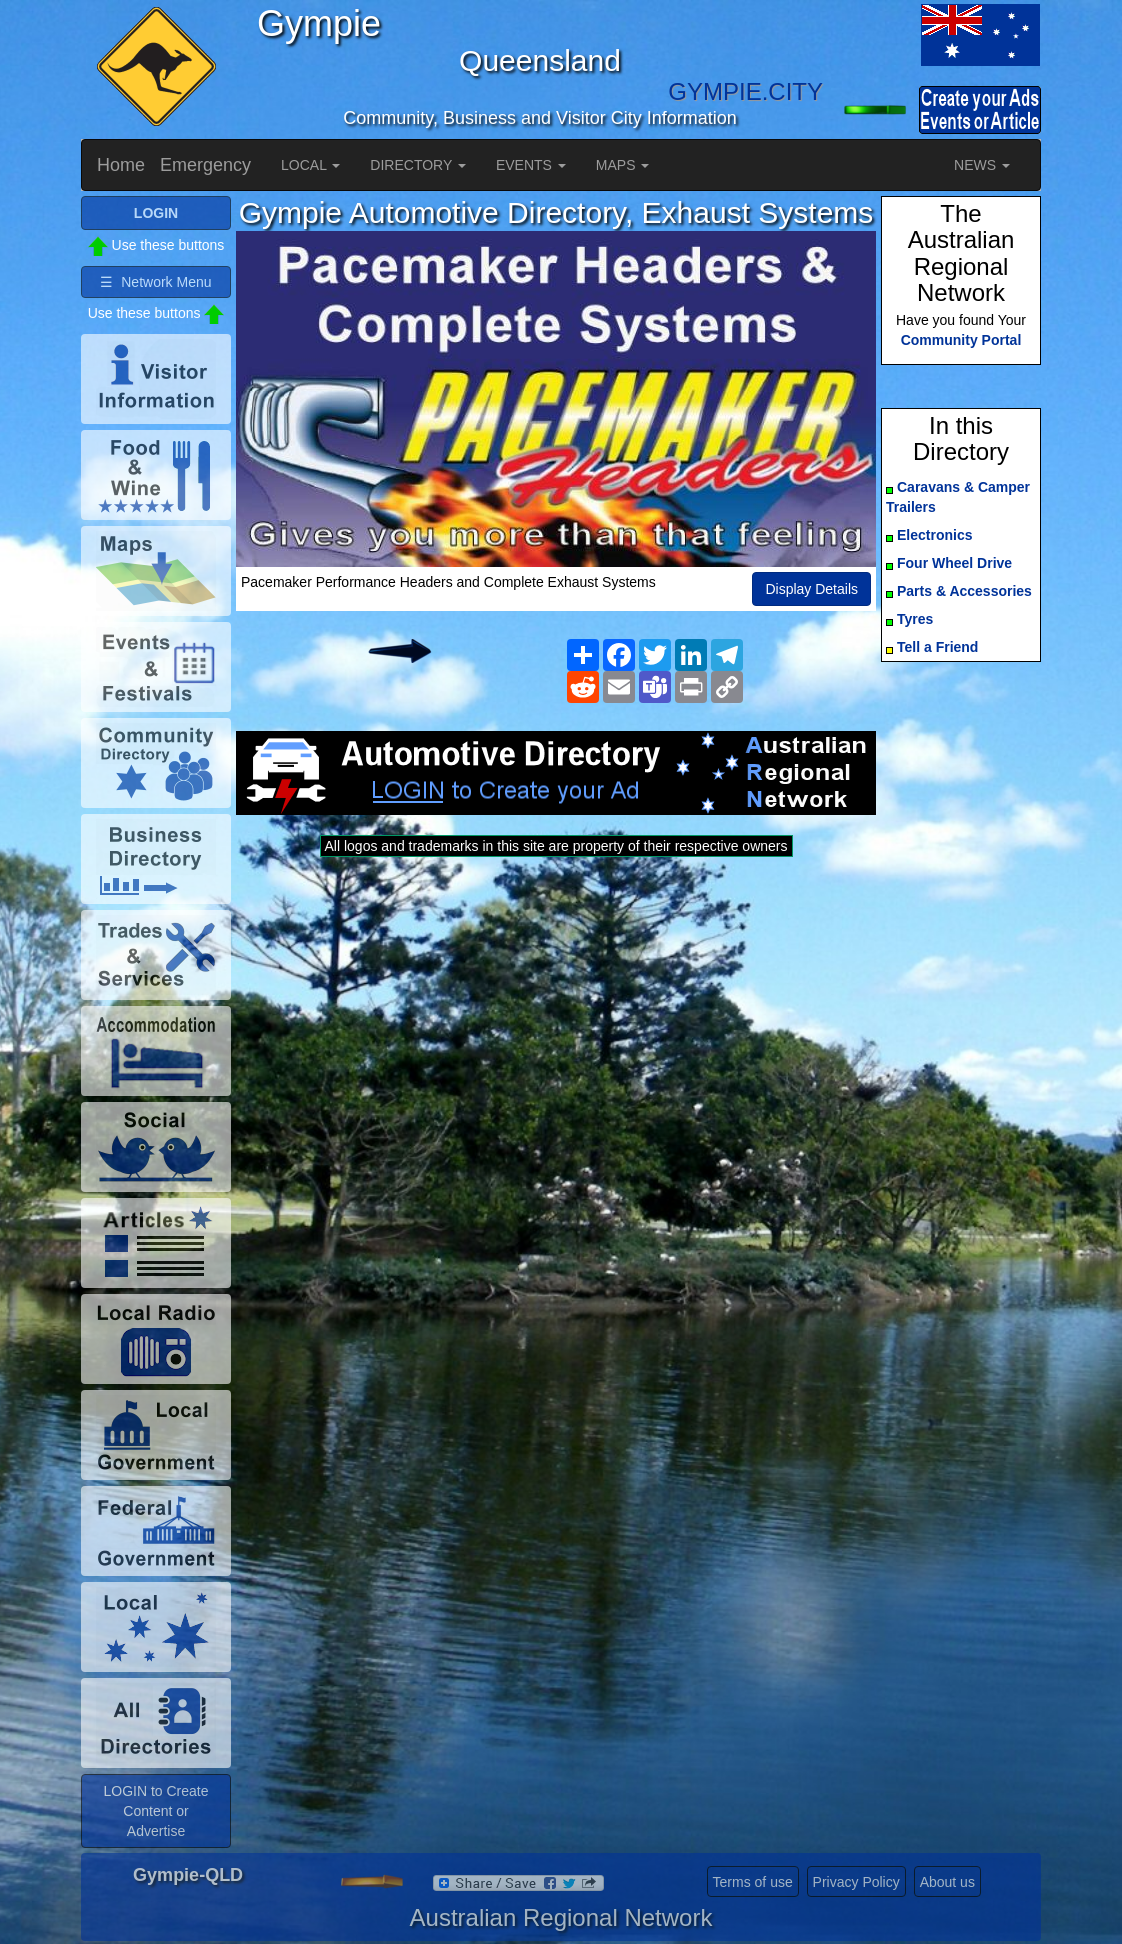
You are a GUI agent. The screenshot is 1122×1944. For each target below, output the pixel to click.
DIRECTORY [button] (418, 165)
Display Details (811, 589)
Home (121, 165)
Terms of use (753, 1882)
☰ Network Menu (155, 282)
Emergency (205, 165)
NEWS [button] (982, 165)
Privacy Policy (856, 1882)
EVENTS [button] (531, 165)
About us (947, 1882)
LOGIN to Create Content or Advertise (155, 1811)
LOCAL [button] (310, 165)
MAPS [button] (623, 165)
